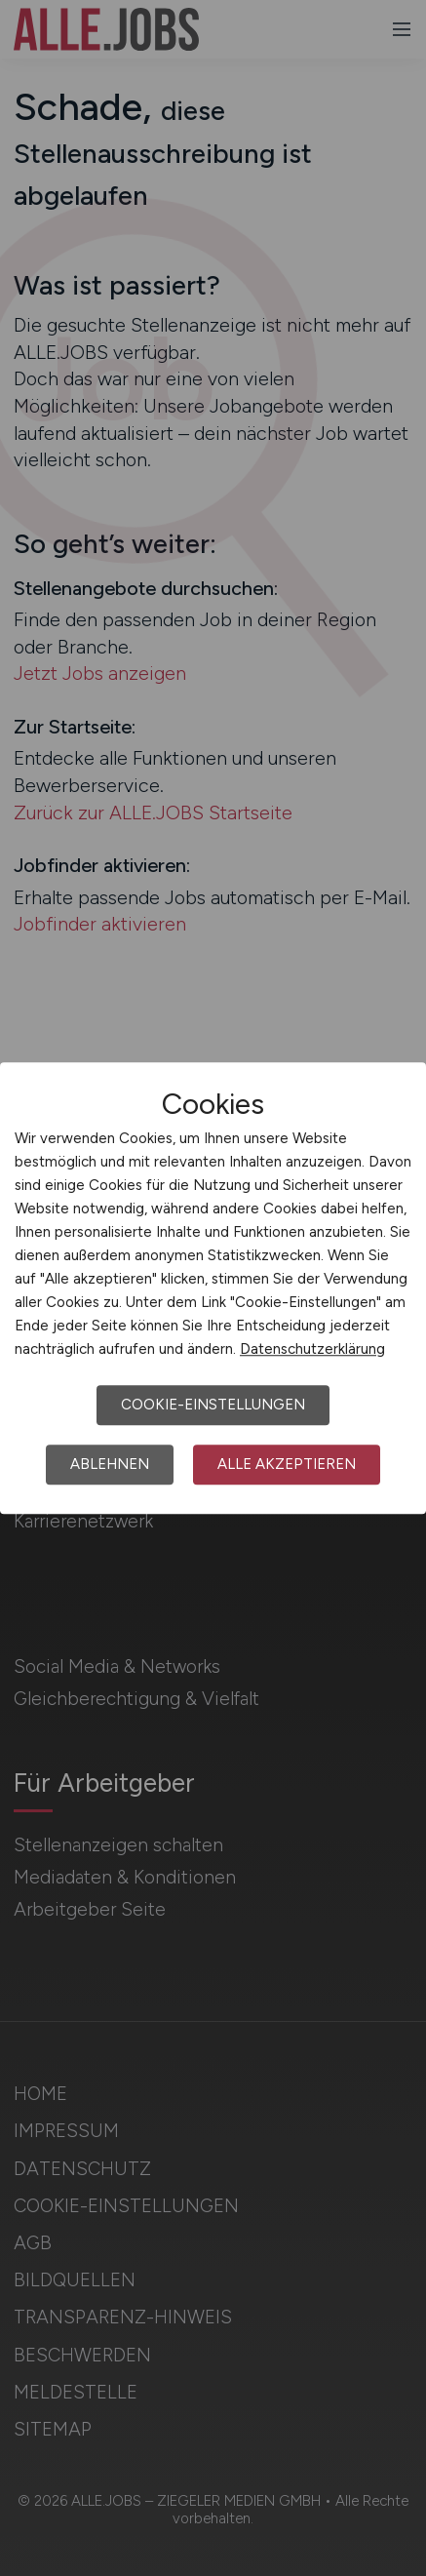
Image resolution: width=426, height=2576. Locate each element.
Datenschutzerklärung (312, 1349)
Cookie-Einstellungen (213, 1404)
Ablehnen (109, 1464)
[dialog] (213, 1288)
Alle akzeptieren (286, 1464)
